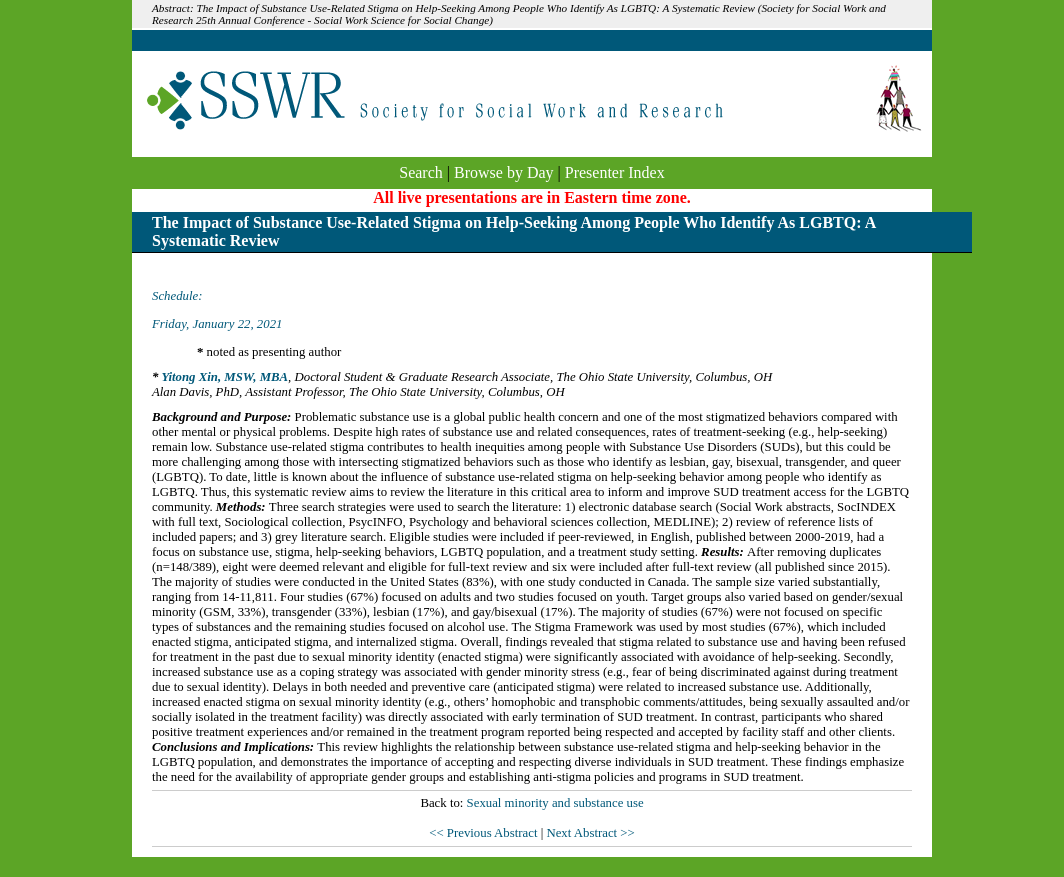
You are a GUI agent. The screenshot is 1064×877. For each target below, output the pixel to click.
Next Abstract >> (590, 833)
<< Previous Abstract (484, 833)
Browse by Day (504, 172)
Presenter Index (615, 172)
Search (421, 172)
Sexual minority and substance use (555, 803)
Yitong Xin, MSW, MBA (224, 377)
